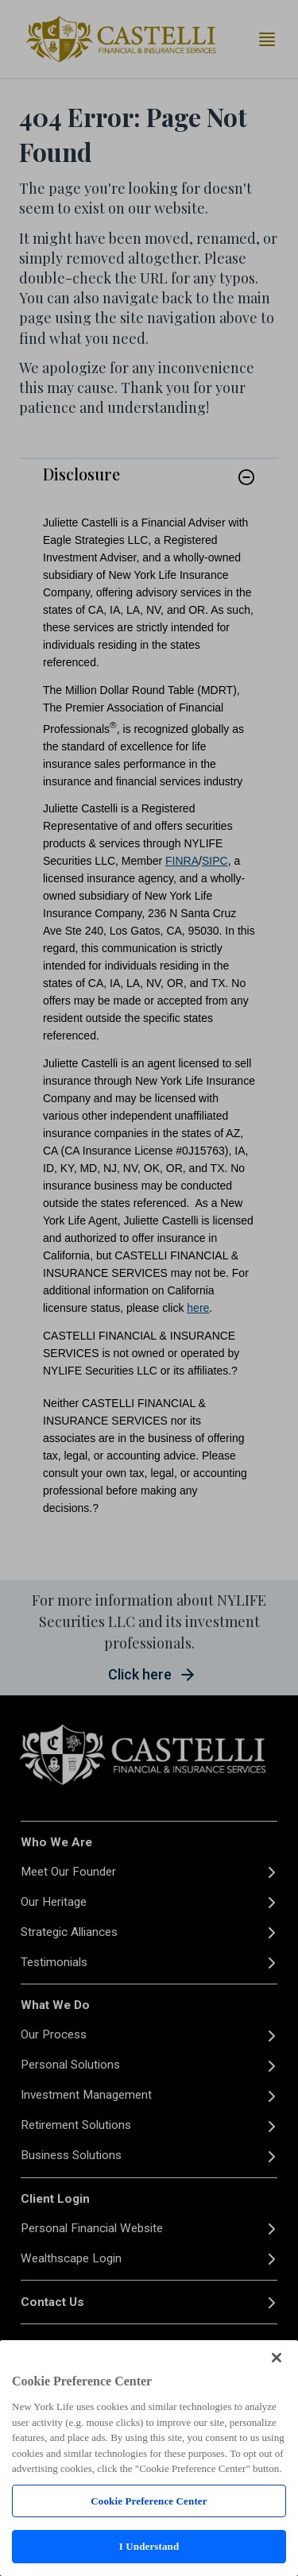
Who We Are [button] (56, 1842)
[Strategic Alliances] (149, 1932)
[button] (246, 477)
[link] (149, 486)
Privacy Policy (58, 2460)
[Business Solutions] (149, 2156)
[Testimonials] (149, 1962)
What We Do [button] (55, 2005)
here (198, 1307)
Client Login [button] (55, 2199)
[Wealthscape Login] (149, 2259)
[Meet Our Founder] (149, 1872)
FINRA (182, 860)
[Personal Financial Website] (149, 2228)
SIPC (215, 860)
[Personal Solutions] (149, 2066)
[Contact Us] (149, 2302)
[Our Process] (149, 2035)
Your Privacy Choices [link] (69, 2556)
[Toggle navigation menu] (267, 39)
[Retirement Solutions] (149, 2126)
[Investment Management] (149, 2096)
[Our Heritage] (149, 1902)
